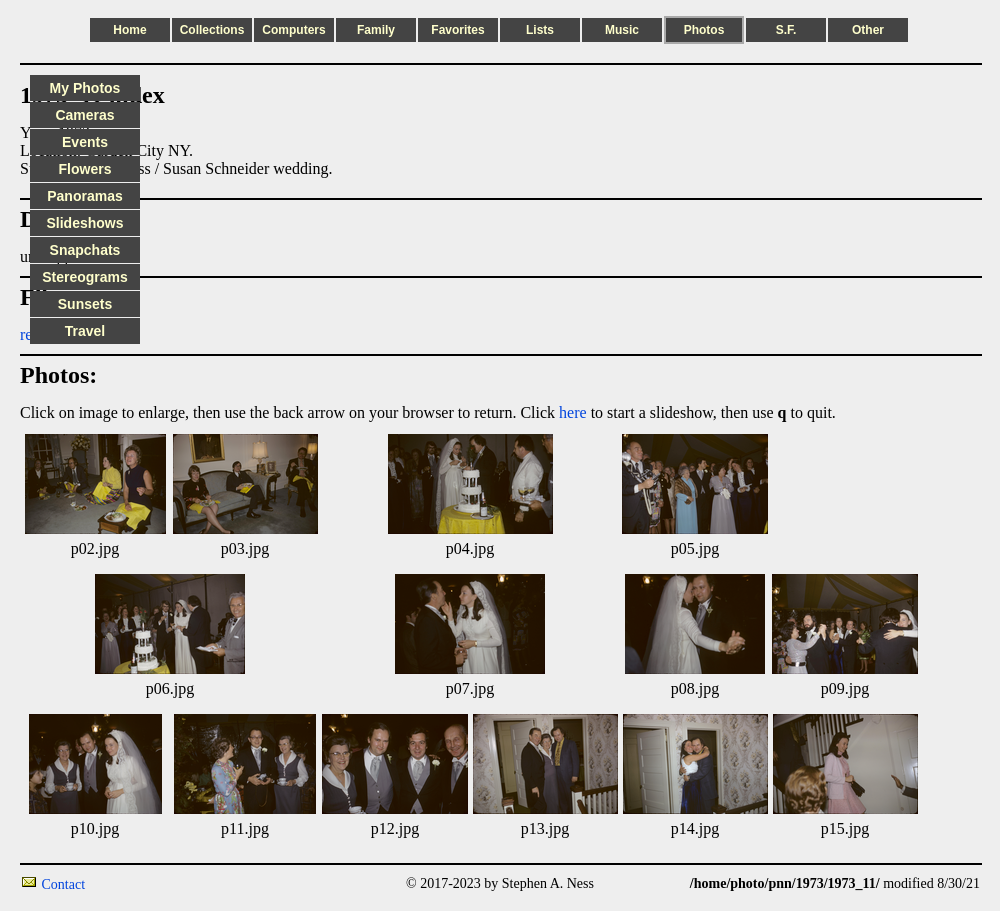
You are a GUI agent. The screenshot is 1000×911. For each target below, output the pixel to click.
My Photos (85, 88)
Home (129, 30)
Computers (293, 30)
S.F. (786, 30)
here (573, 412)
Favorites (457, 30)
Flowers (85, 169)
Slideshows (84, 223)
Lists (540, 30)
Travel (85, 331)
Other (868, 30)
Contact (64, 884)
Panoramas (84, 196)
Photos (704, 30)
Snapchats (85, 250)
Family (376, 30)
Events (85, 142)
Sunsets (85, 304)
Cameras (84, 115)
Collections (212, 30)
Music (622, 30)
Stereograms (85, 277)
